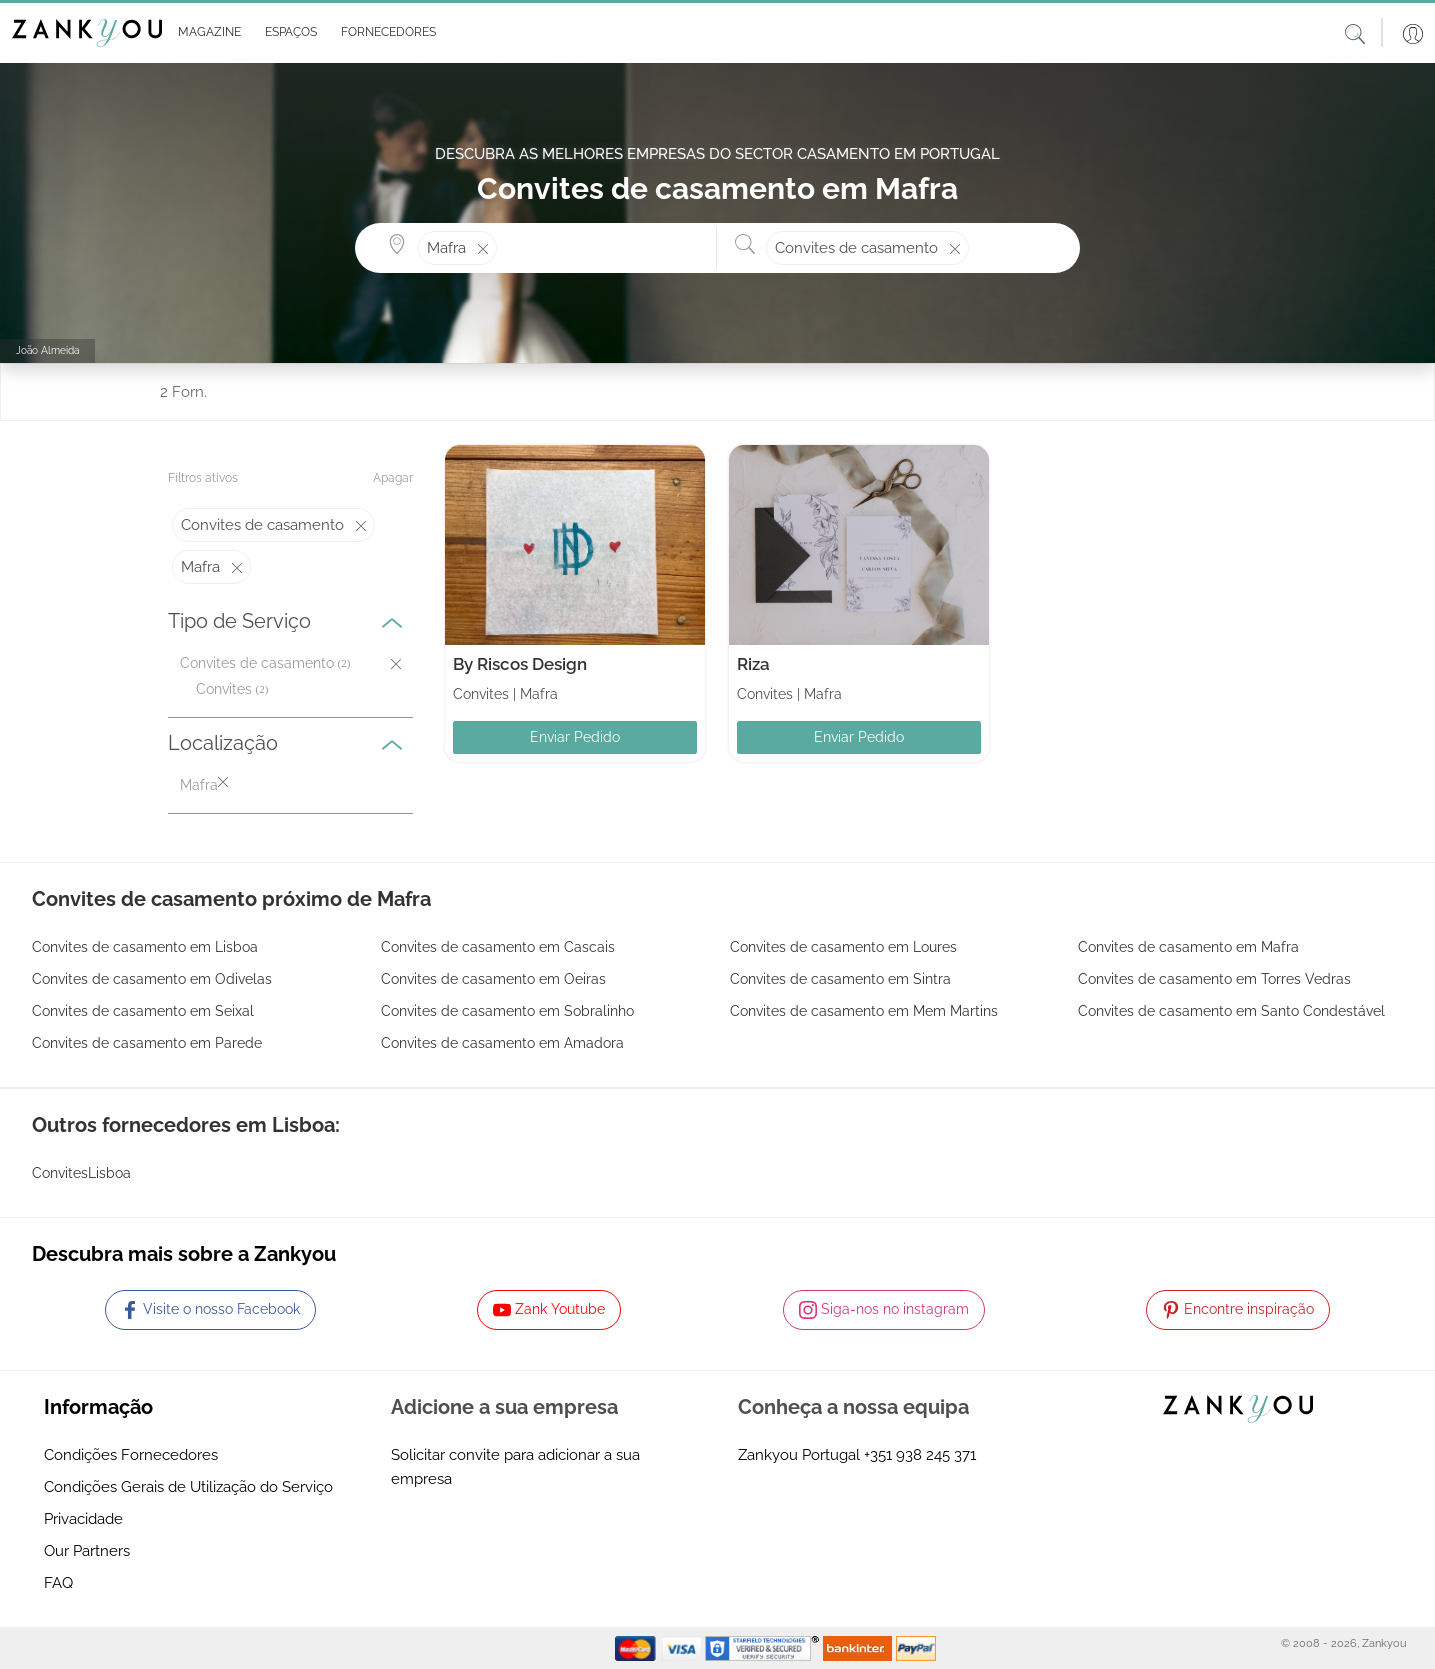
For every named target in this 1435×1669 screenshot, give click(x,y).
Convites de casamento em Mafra (1188, 947)
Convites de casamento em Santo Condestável (1231, 1011)
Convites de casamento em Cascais (498, 947)
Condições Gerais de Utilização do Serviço (188, 1487)
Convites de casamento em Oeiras (493, 979)
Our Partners (87, 1551)
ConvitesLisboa (81, 1173)
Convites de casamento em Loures (843, 947)
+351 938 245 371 (920, 1455)
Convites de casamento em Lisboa (145, 947)
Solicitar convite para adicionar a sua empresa (515, 1467)
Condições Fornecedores (131, 1455)
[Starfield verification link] (764, 1647)
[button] (205, 33)
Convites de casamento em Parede (147, 1043)
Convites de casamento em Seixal (143, 1011)
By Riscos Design (520, 664)
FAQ (58, 1583)
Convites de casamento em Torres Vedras (1214, 979)
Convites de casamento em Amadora (502, 1043)
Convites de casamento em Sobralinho (507, 1011)
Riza (753, 664)
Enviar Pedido (575, 737)
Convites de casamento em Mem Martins (864, 1011)
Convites (224, 689)
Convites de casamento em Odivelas (152, 979)
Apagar (393, 478)
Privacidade (83, 1519)
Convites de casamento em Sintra (840, 979)
